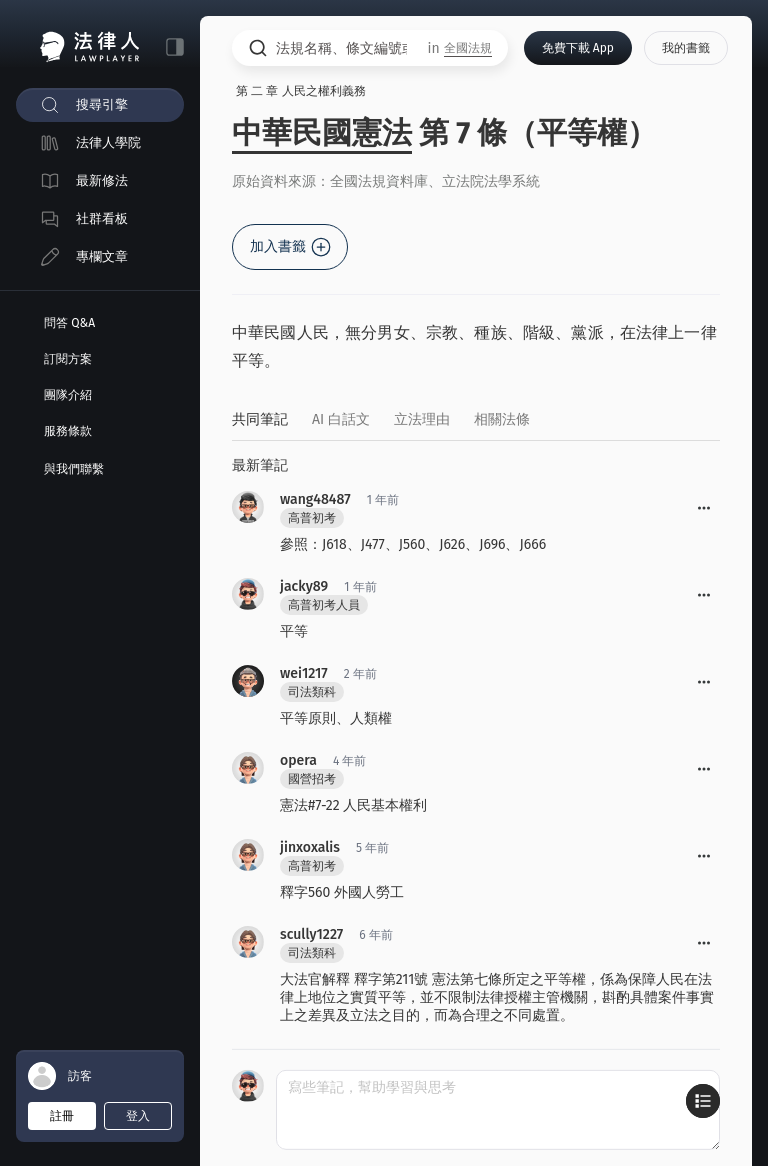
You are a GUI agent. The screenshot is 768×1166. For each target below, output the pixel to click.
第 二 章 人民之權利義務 (301, 91)
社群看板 (102, 218)
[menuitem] (100, 105)
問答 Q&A (69, 323)
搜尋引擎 (102, 104)
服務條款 (68, 431)
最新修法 (102, 180)
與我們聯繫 (74, 469)
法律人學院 (108, 142)
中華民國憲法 (322, 133)
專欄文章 (102, 256)
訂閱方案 (68, 359)
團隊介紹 (68, 395)
